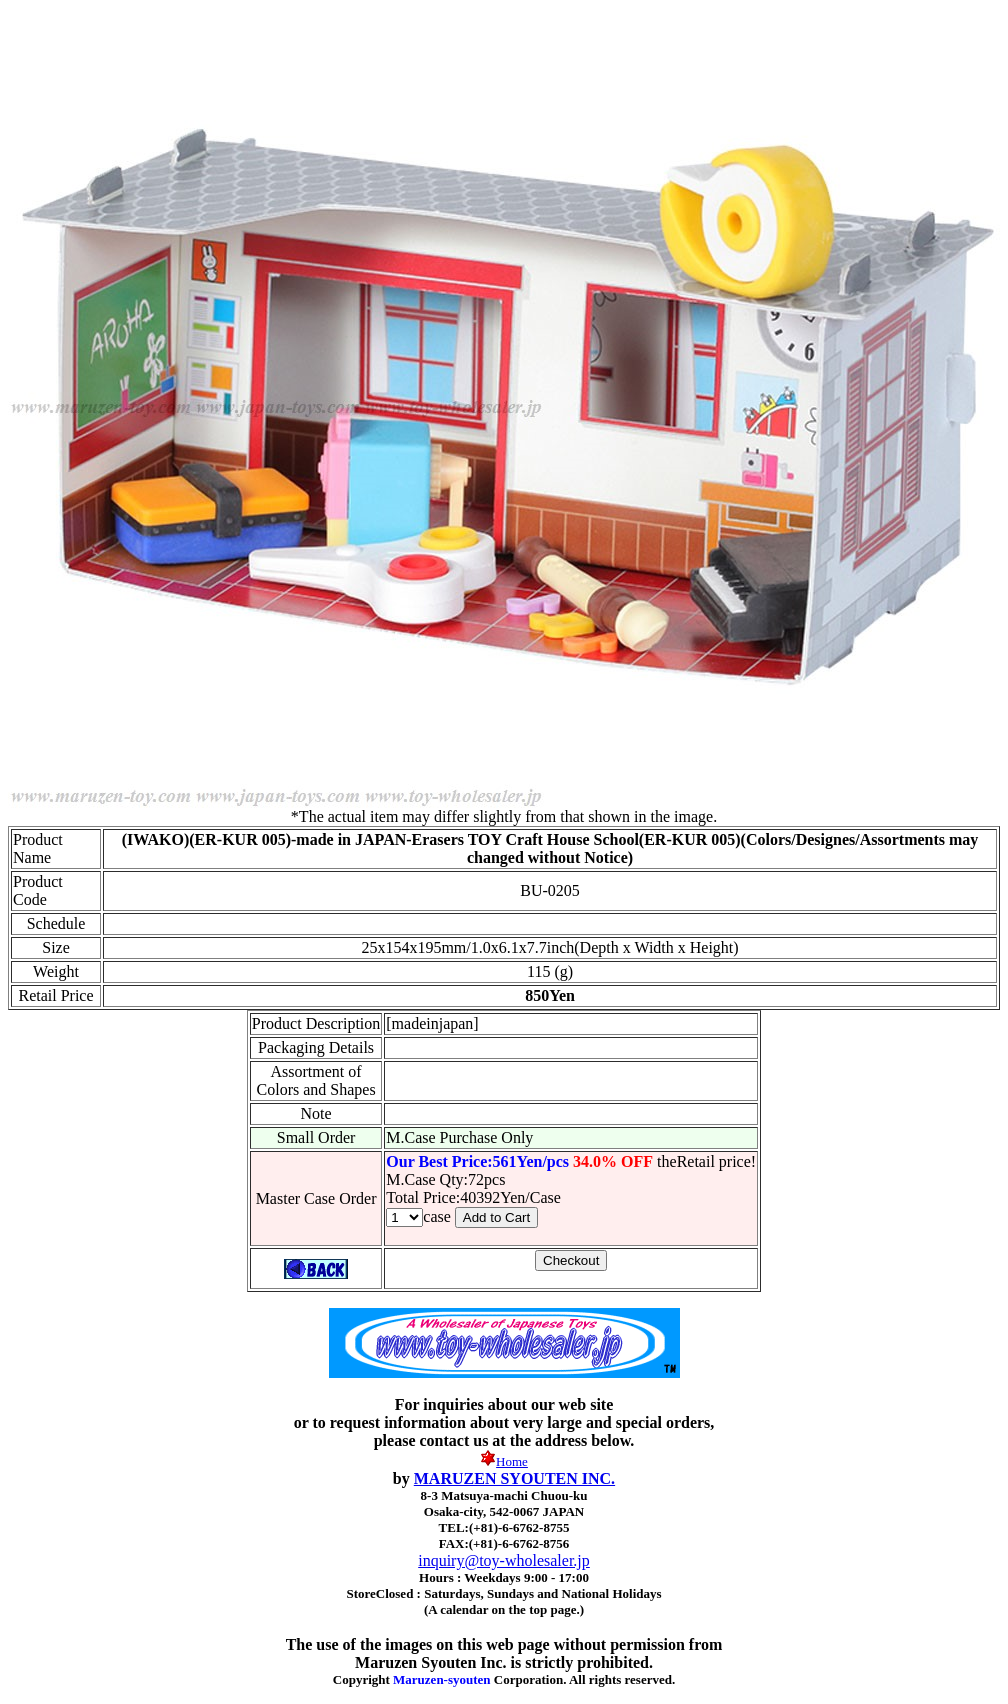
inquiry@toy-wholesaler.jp (504, 1560)
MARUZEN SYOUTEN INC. (514, 1478)
